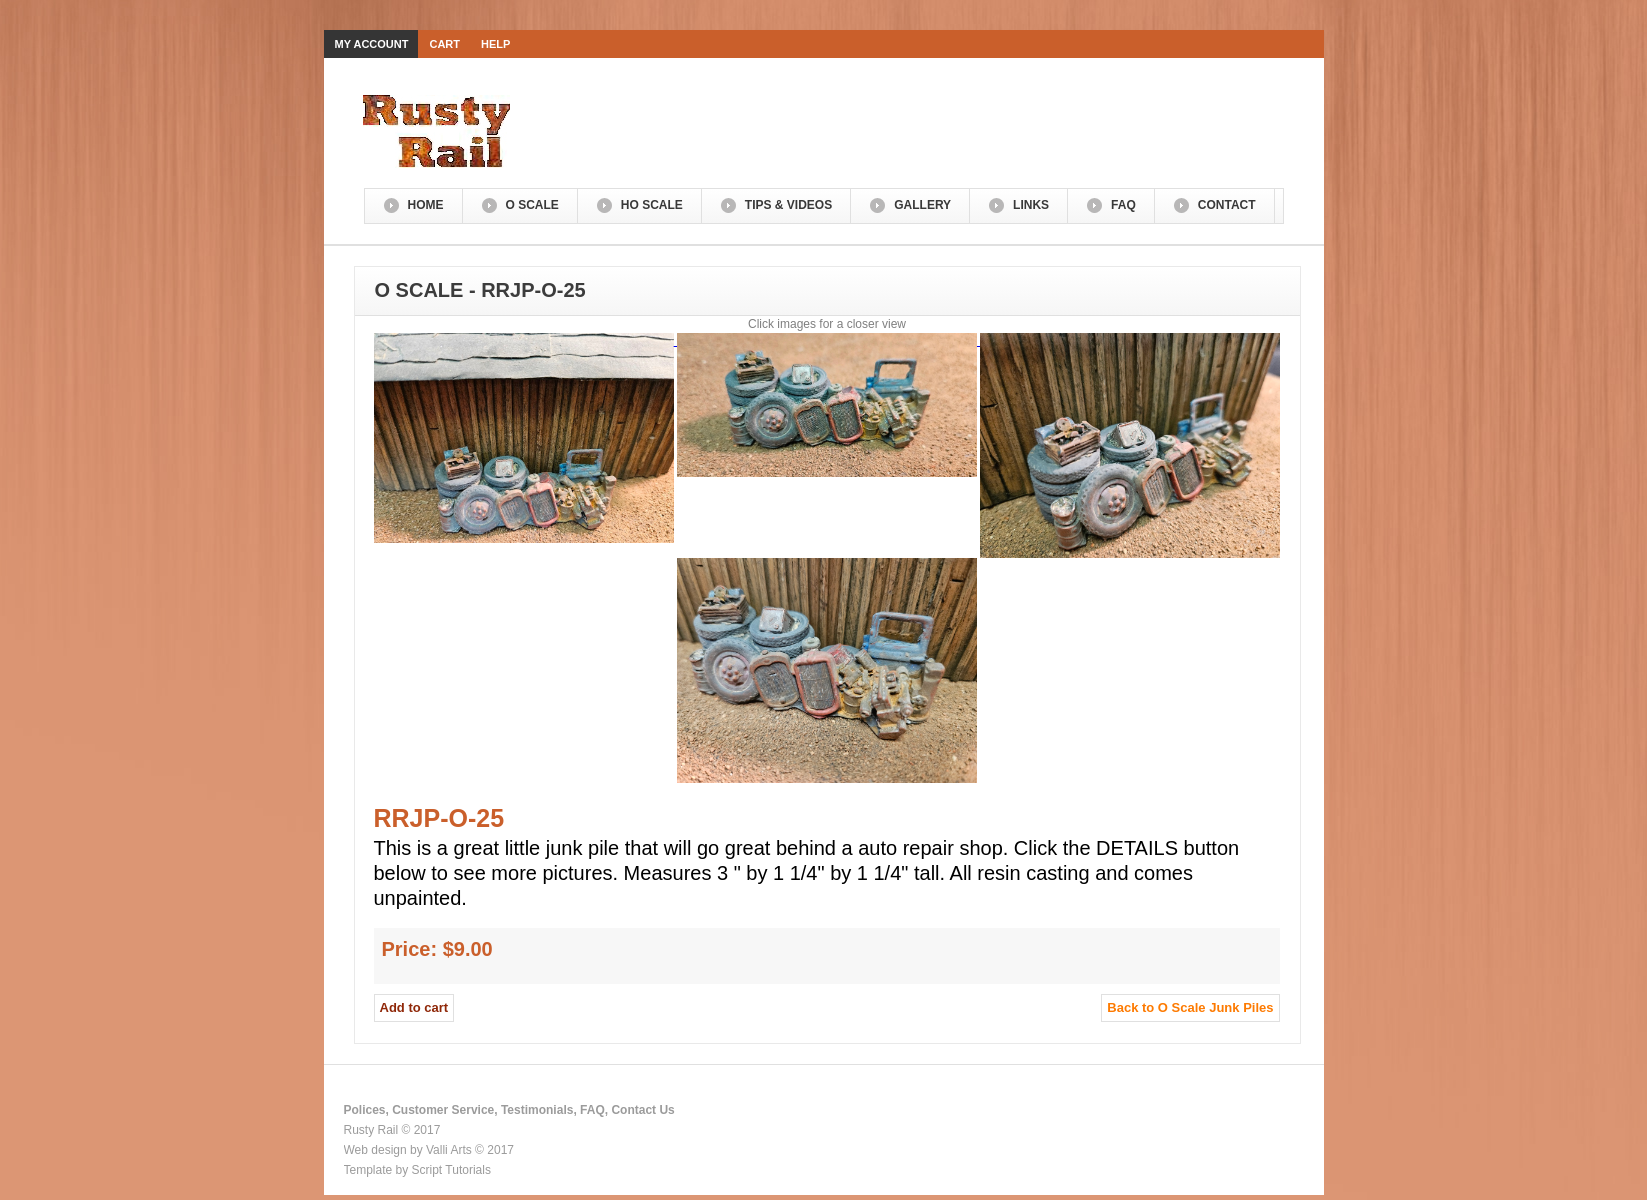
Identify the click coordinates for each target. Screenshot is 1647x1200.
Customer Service (443, 1110)
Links (1031, 205)
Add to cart (414, 1007)
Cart (444, 44)
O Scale (532, 205)
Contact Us (642, 1110)
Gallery (922, 205)
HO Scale (652, 205)
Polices (365, 1110)
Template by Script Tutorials (417, 1170)
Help (495, 44)
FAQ (1123, 205)
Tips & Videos (788, 205)
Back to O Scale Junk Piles (1190, 1007)
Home (426, 205)
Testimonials (537, 1110)
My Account (372, 44)
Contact (1227, 205)
